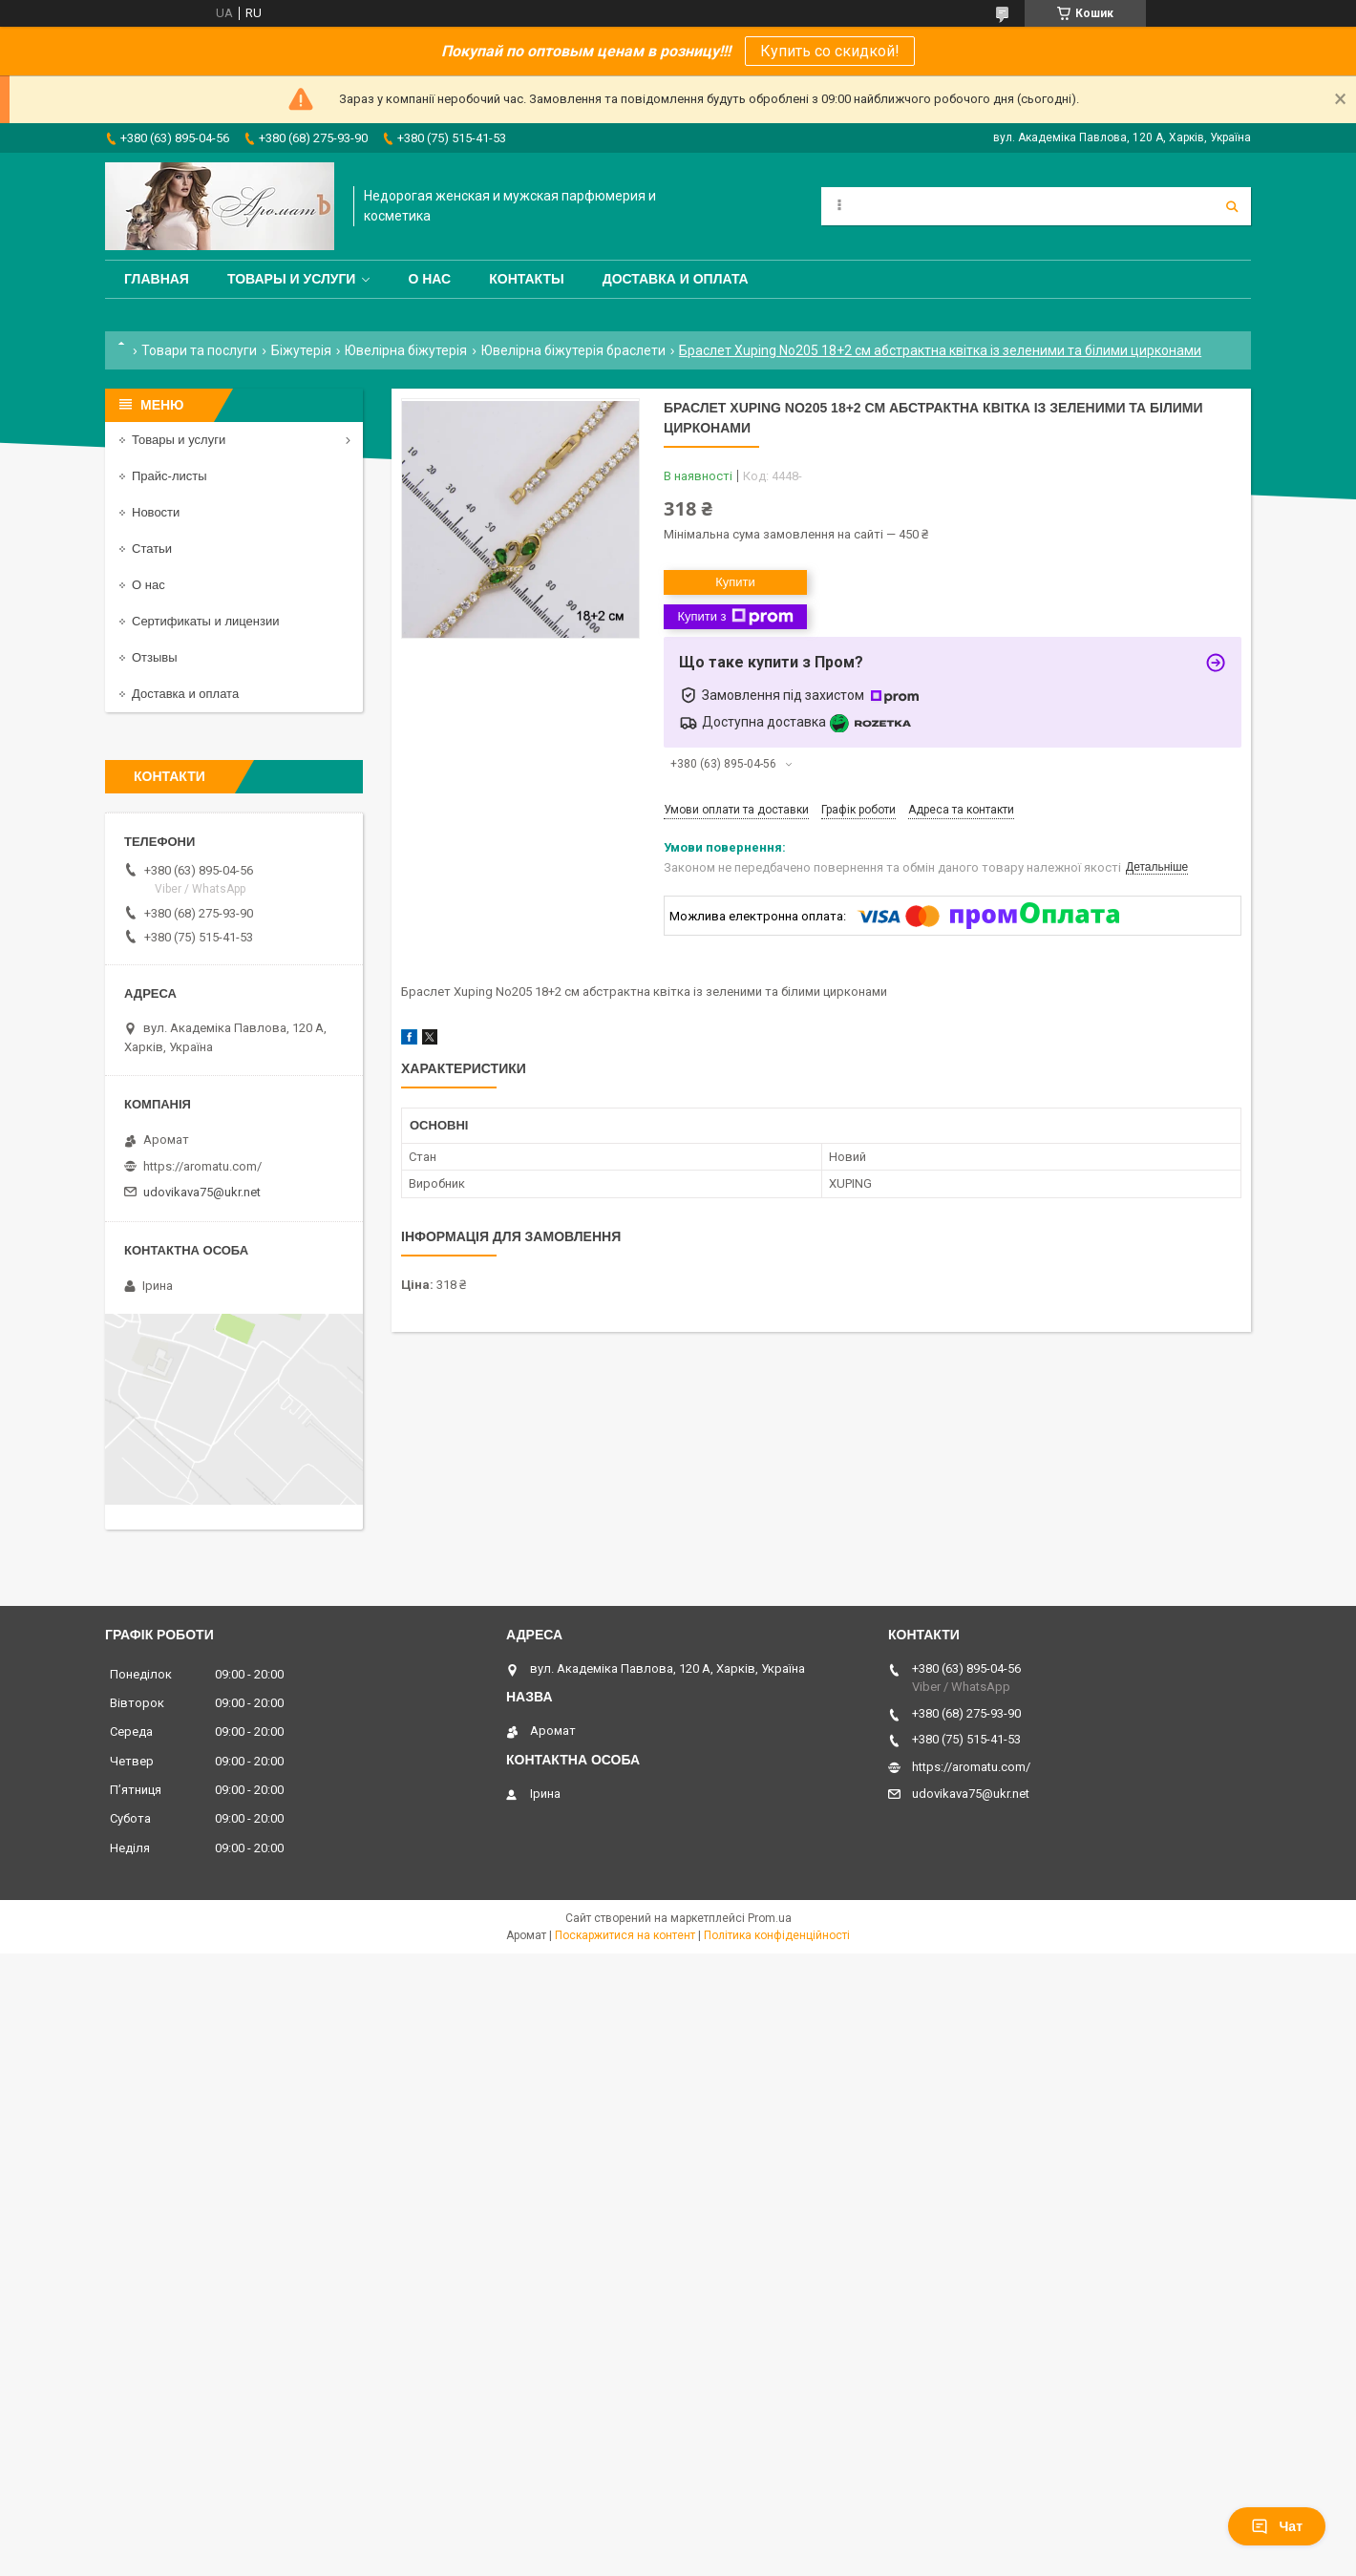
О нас (429, 278)
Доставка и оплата (676, 278)
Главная (156, 278)
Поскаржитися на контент (625, 1935)
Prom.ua (770, 1918)
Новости (156, 512)
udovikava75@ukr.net (202, 1192)
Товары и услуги (291, 278)
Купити (735, 582)
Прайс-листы (169, 476)
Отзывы (155, 657)
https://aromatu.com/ (202, 1166)
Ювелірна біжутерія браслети (573, 350)
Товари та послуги (199, 350)
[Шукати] (1232, 206)
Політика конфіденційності (777, 1935)
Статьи (152, 548)
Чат (1277, 2526)
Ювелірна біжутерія (406, 350)
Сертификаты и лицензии (205, 621)
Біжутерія (301, 350)
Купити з (735, 616)
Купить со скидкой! (830, 51)
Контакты (526, 278)
